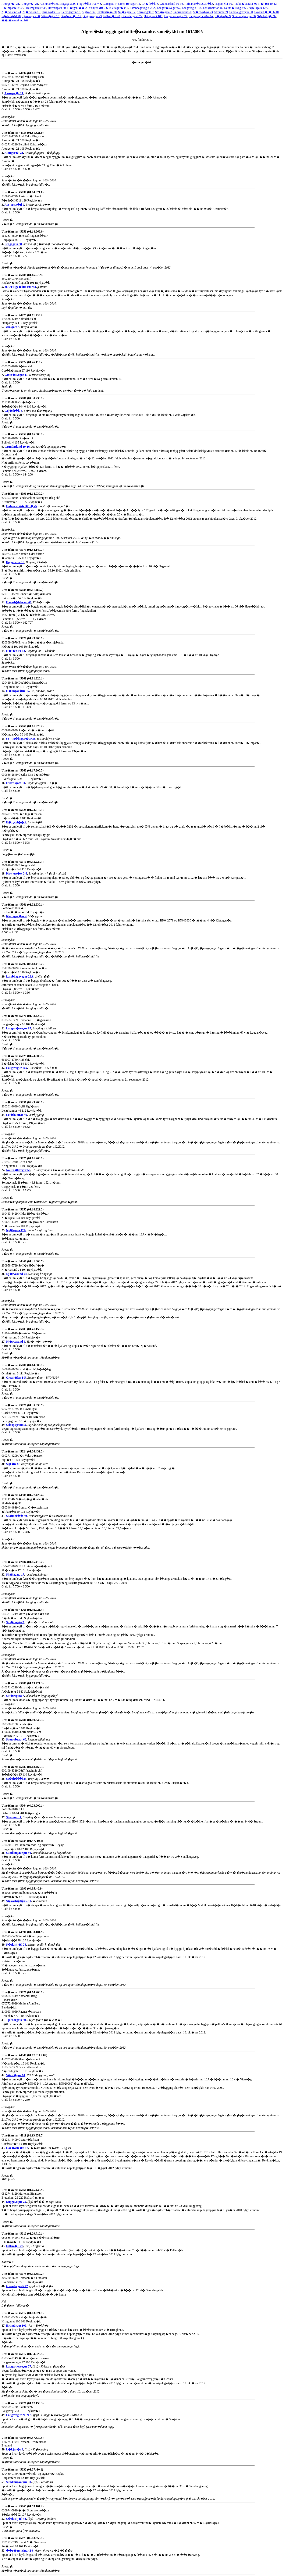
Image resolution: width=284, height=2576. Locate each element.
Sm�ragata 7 (145, 12)
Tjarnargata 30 (31, 16)
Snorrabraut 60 (182, 12)
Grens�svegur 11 (129, 3)
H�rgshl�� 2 (77, 7)
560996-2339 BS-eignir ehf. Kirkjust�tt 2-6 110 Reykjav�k (23, 867)
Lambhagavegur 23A (142, 7)
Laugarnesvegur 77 (175, 16)
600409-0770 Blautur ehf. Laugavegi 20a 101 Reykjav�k (23, 2409)
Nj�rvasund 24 (11, 12)
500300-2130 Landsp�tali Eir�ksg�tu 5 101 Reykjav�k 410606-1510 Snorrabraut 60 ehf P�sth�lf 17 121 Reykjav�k (23, 1729)
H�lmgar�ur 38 (35, 7)
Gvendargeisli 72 (132, 16)
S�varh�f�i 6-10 (266, 12)
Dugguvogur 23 (92, 16)
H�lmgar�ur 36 (12, 7)
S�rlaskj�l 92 (266, 16)
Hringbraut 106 (153, 16)
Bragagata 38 (67, 3)
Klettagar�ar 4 (118, 7)
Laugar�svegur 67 (168, 7)
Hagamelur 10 (223, 3)
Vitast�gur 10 (50, 16)
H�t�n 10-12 (267, 3)
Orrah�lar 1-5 (51, 12)
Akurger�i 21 (10, 3)
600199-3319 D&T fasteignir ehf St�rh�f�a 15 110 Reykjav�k (23, 1772)
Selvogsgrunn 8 (71, 12)
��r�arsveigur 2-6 (15, 20)
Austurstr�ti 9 (49, 3)
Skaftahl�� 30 (107, 12)
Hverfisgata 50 (57, 7)
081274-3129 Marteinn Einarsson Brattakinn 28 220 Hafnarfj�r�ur (23, 2195)
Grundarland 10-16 (171, 3)
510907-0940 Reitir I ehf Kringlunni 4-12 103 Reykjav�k (23, 1164)
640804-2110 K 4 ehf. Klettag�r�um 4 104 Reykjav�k (23, 910)
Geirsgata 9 (109, 3)
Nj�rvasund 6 (32, 12)
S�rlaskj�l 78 (11, 16)
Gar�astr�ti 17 (71, 16)
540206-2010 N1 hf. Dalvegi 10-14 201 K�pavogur (23, 1811)
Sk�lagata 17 (126, 12)
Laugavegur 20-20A (201, 16)
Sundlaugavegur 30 (241, 12)
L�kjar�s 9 (223, 16)
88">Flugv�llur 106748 (20, 286)
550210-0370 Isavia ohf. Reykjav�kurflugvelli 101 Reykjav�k (26, 280)
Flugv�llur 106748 (89, 3)
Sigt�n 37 (88, 12)
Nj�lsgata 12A (258, 7)
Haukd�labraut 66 (245, 3)
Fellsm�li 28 (111, 16)
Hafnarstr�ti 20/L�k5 (198, 3)
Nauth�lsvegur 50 (235, 7)
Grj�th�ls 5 (150, 3)
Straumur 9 (221, 12)
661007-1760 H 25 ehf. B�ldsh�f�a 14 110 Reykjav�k (23, 1061)
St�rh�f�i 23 (203, 12)
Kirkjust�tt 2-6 (98, 7)
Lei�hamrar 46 (213, 7)
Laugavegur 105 (191, 7)
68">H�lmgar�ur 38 (20, 738)
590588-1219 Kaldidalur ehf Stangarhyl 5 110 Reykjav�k (22, 321)
